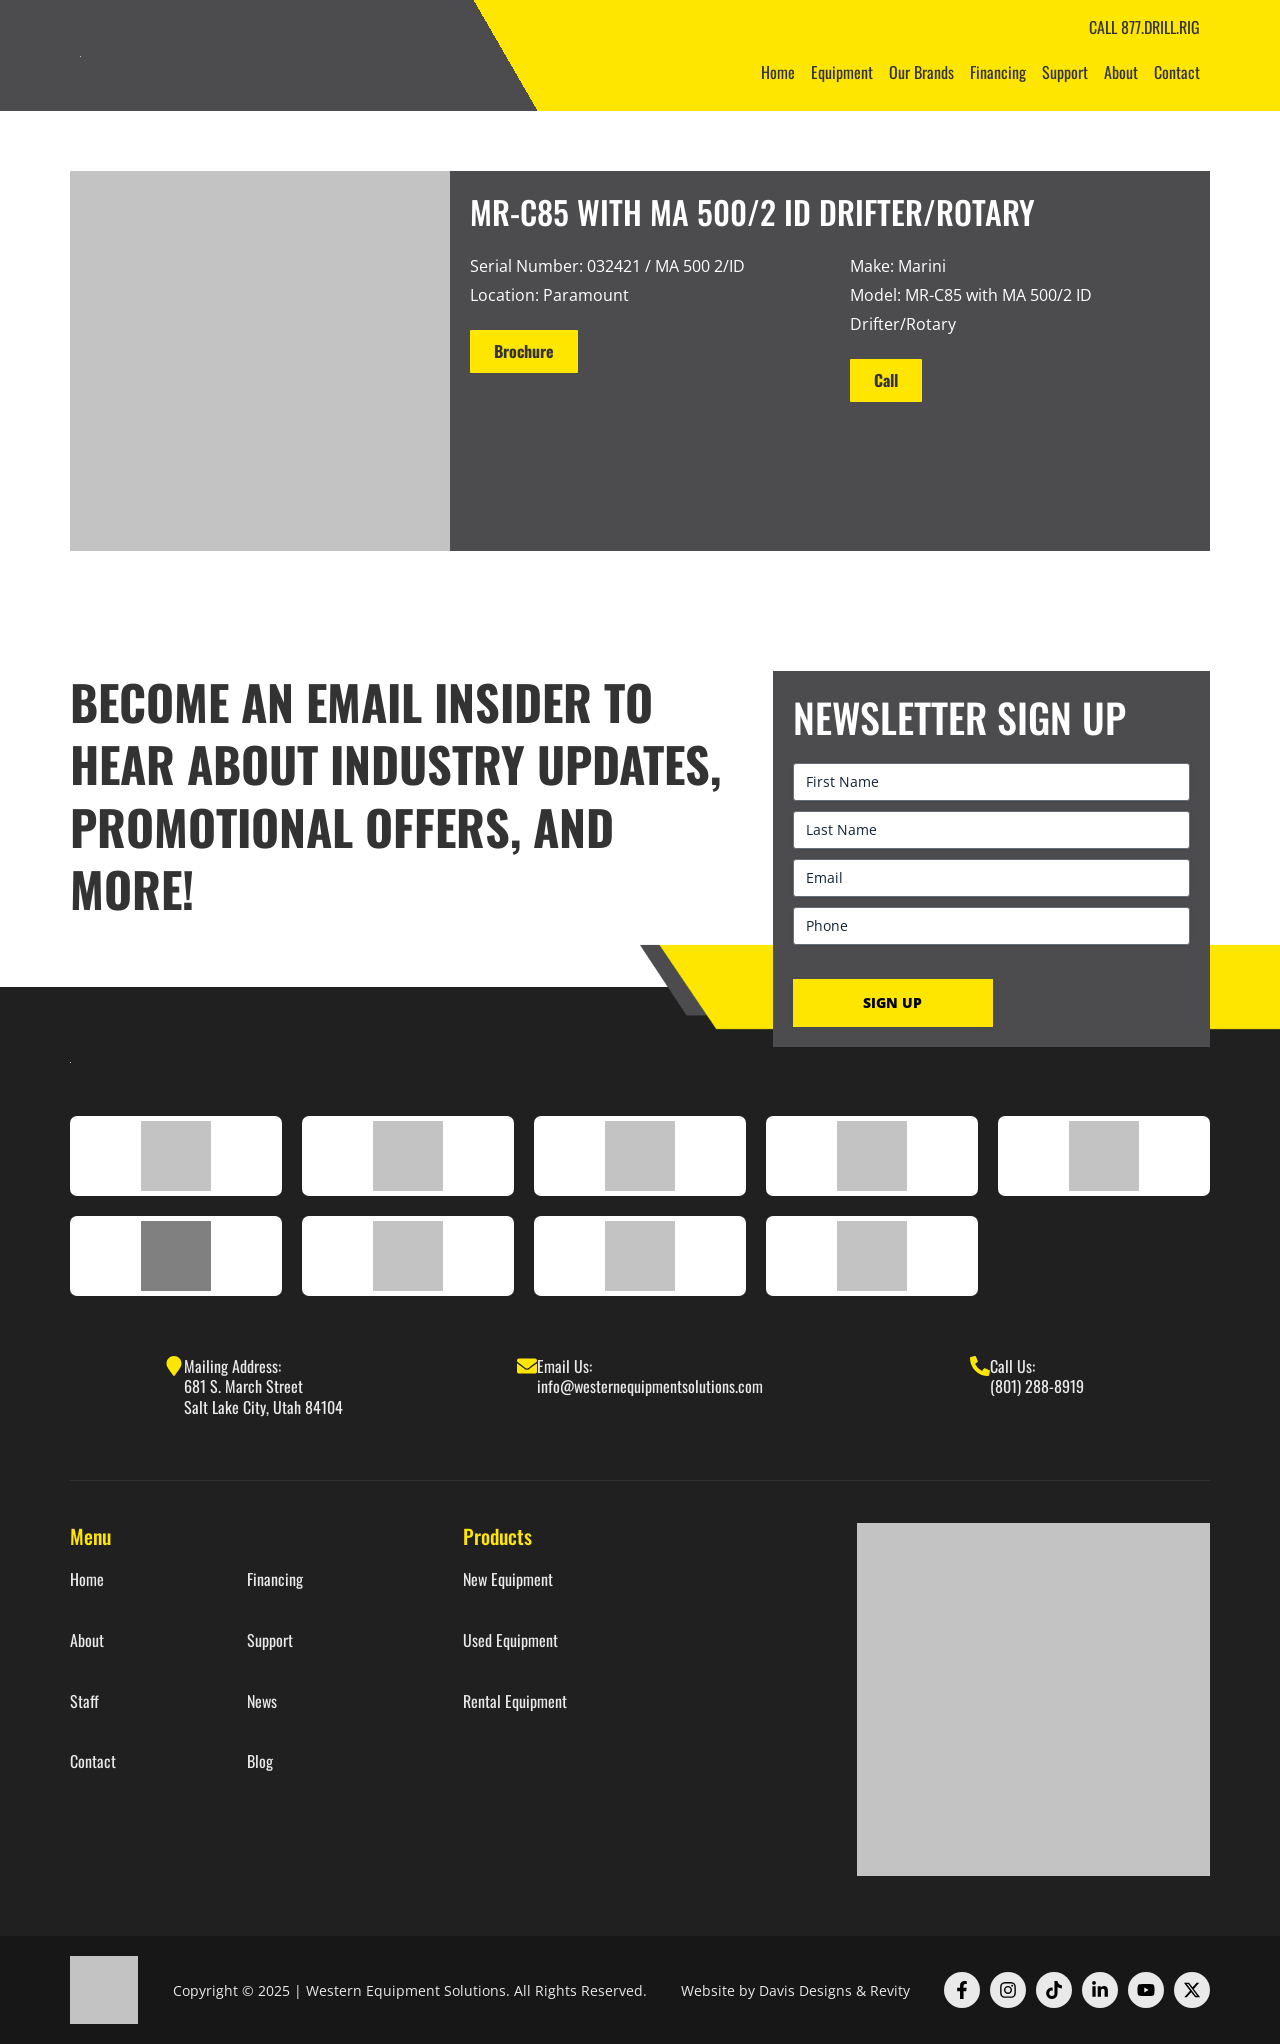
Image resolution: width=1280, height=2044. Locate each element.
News (262, 1701)
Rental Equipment (515, 1701)
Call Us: (1012, 1366)
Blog (260, 1761)
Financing (998, 72)
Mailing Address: (232, 1366)
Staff (84, 1701)
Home (778, 72)
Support (1065, 72)
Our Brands (921, 72)
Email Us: (564, 1366)
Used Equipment (510, 1640)
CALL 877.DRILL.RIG (1144, 27)
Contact (1177, 72)
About (1121, 72)
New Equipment (508, 1579)
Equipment (842, 72)
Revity (890, 1990)
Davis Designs (805, 1990)
